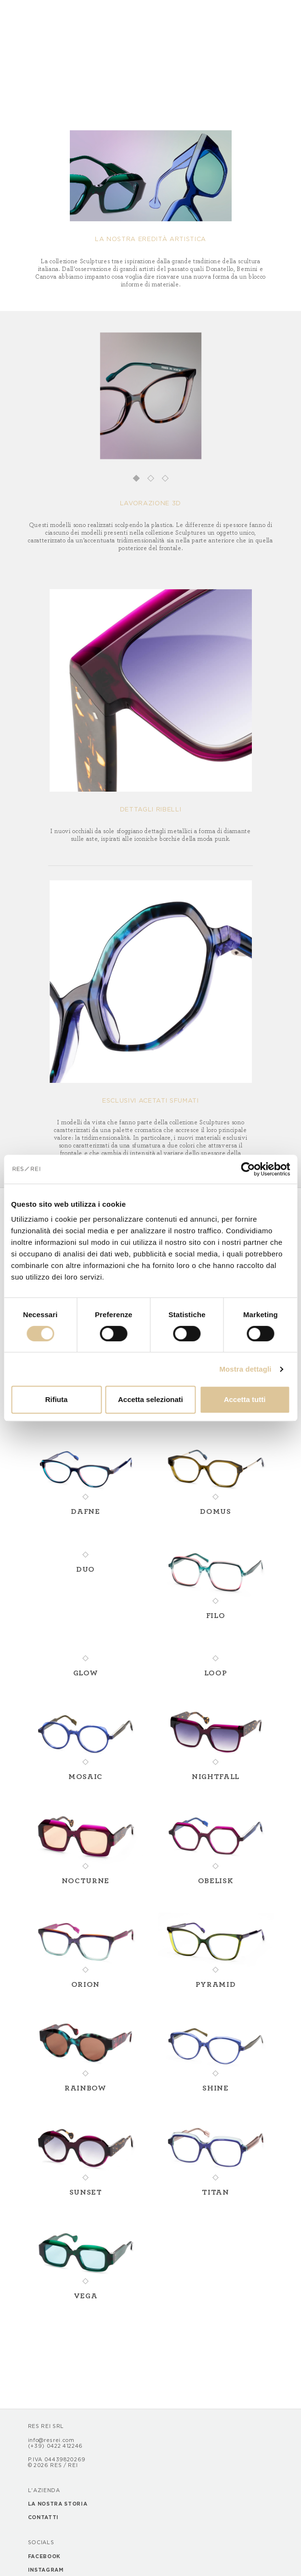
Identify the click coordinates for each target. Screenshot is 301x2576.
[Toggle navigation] (36, 12)
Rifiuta (56, 1399)
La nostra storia (58, 2504)
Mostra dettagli (245, 1369)
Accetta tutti (245, 1399)
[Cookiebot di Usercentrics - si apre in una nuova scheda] (248, 1169)
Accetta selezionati (150, 1399)
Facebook (44, 2556)
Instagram (46, 2570)
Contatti (43, 2517)
